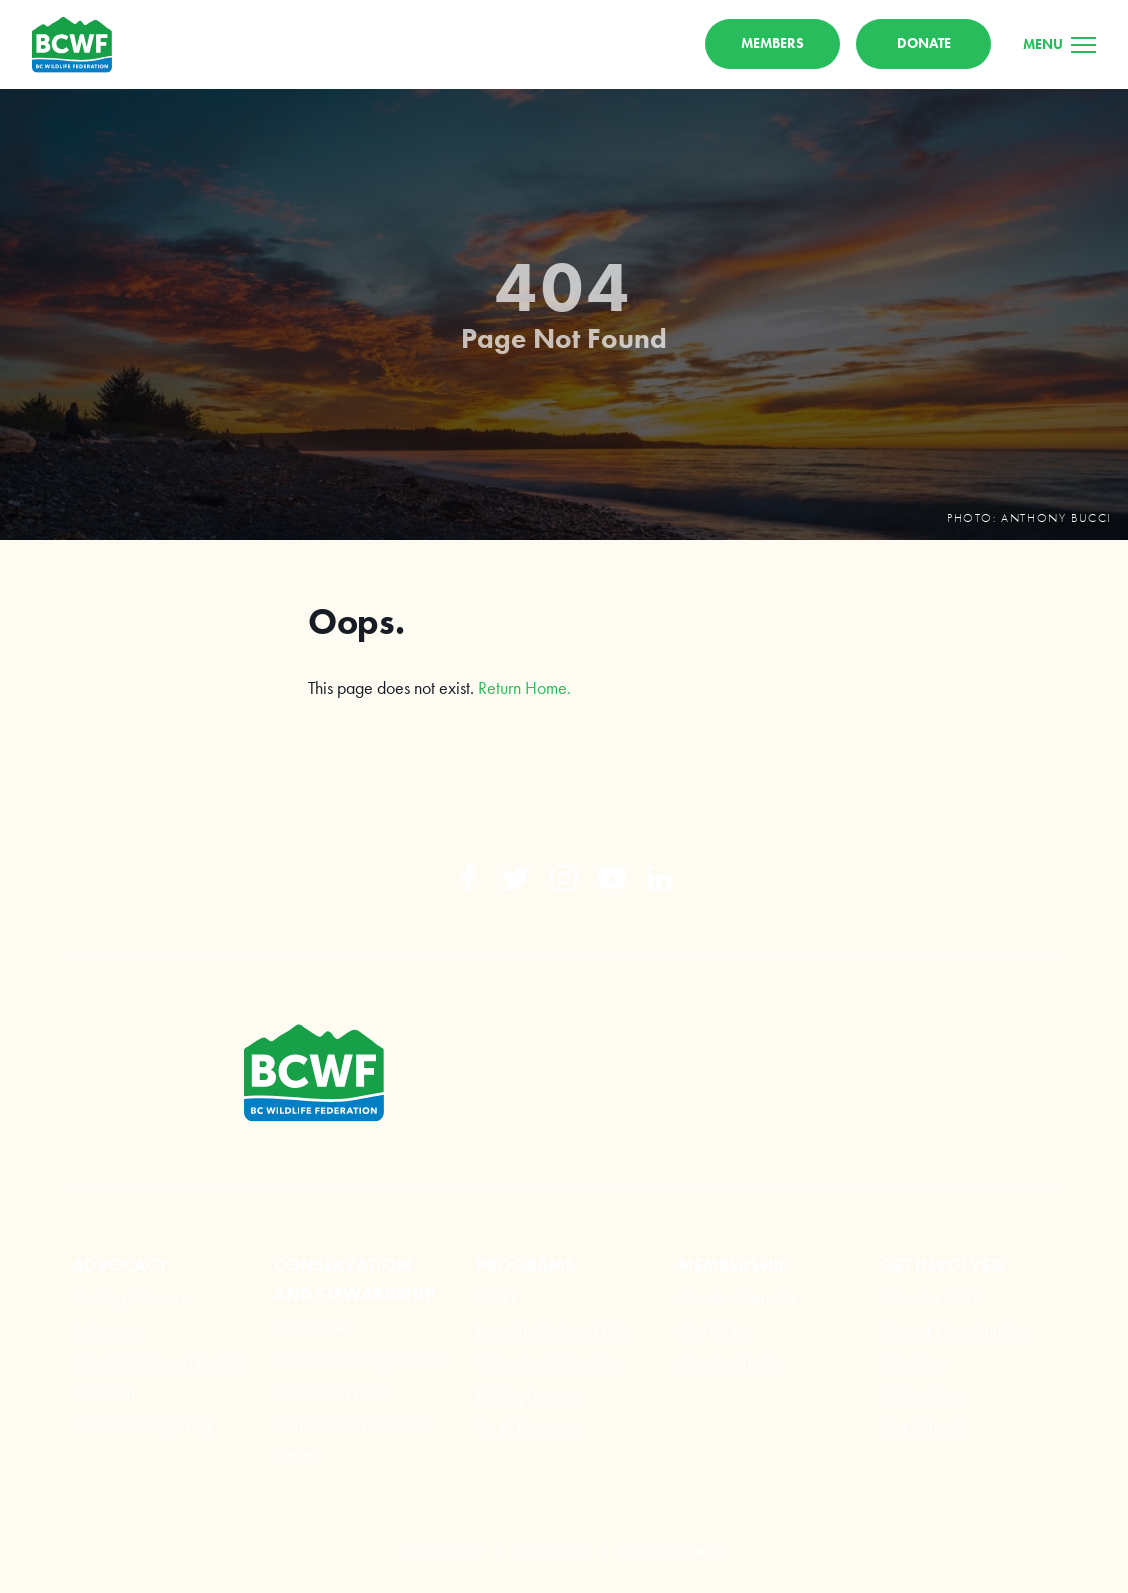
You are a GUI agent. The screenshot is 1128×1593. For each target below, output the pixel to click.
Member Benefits (737, 1297)
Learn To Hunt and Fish (552, 1330)
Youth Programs (528, 1428)
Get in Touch (923, 1428)
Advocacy (107, 1330)
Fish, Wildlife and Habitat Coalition (159, 1378)
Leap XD (705, 1549)
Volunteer (912, 1363)
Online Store (923, 1396)
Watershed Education (549, 1363)
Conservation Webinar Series (351, 1439)
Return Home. (524, 687)
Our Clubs (713, 1330)
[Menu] (1059, 44)
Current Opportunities (954, 1330)
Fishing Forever (527, 1396)
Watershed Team (331, 1392)
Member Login (728, 1363)
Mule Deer (311, 1326)
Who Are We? (929, 1297)
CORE (498, 1297)
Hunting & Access (132, 1297)
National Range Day (142, 1424)
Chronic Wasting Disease (360, 1359)
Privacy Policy (551, 1549)
